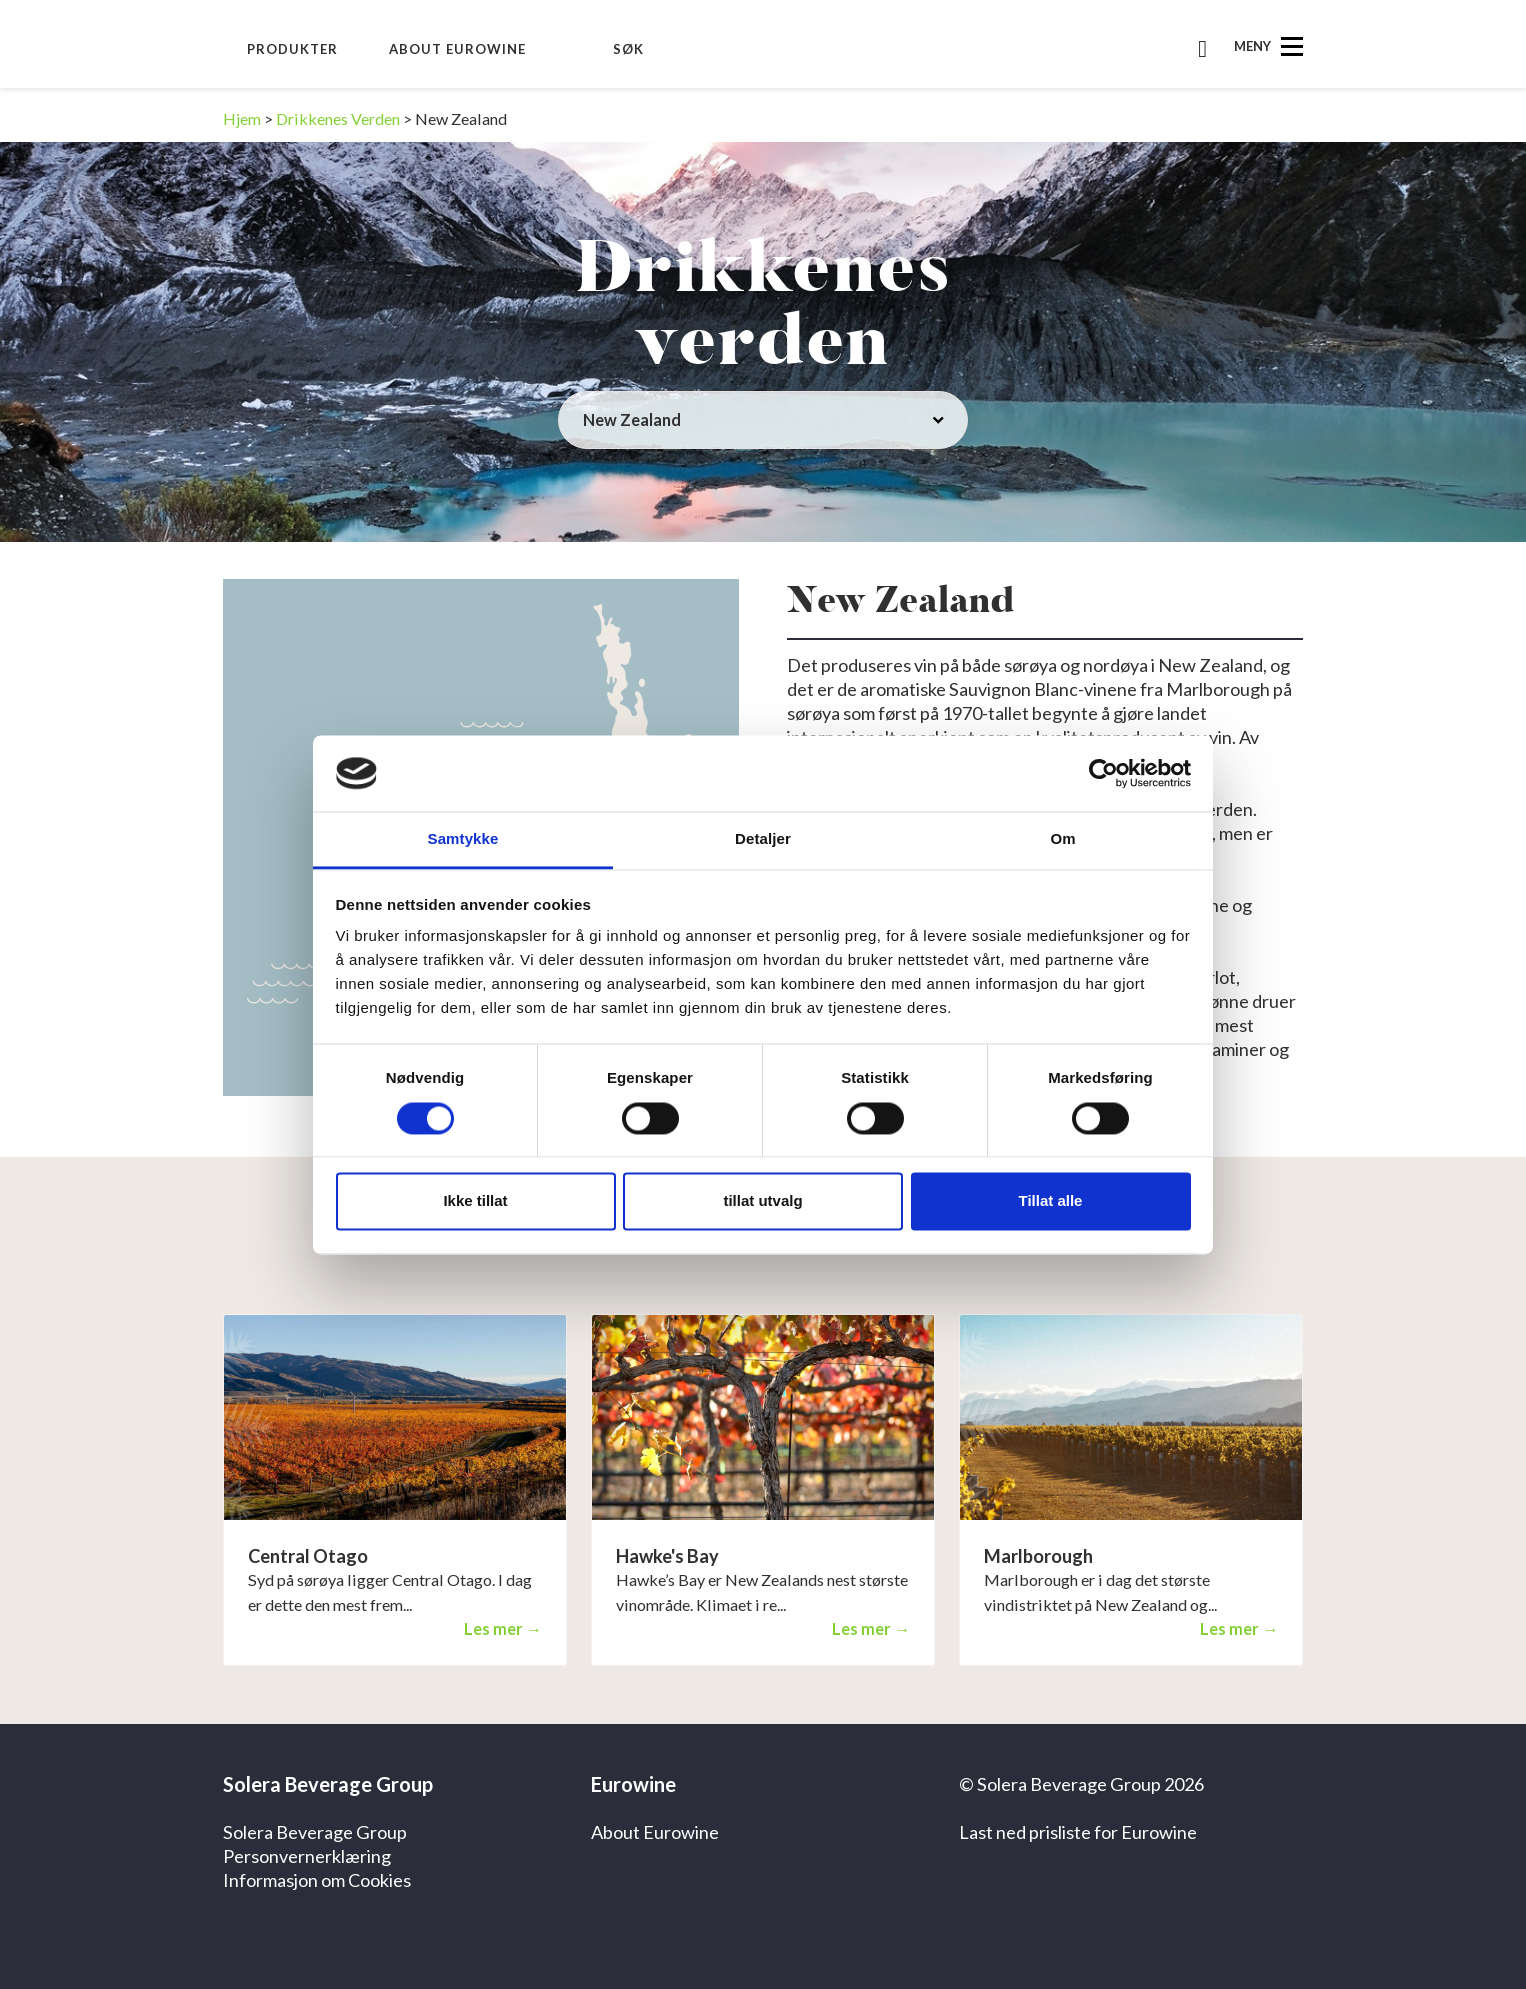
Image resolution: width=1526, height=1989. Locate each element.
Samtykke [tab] (463, 839)
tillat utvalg (762, 1201)
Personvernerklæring (307, 1856)
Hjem (242, 118)
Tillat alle (1051, 1201)
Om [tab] (1062, 839)
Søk (628, 49)
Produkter (292, 49)
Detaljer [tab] (763, 839)
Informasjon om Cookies (317, 1880)
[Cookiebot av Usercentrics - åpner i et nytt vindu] (1103, 773)
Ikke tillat (475, 1201)
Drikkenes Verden (338, 118)
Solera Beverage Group (315, 1832)
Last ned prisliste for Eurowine (1078, 1832)
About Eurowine (457, 49)
